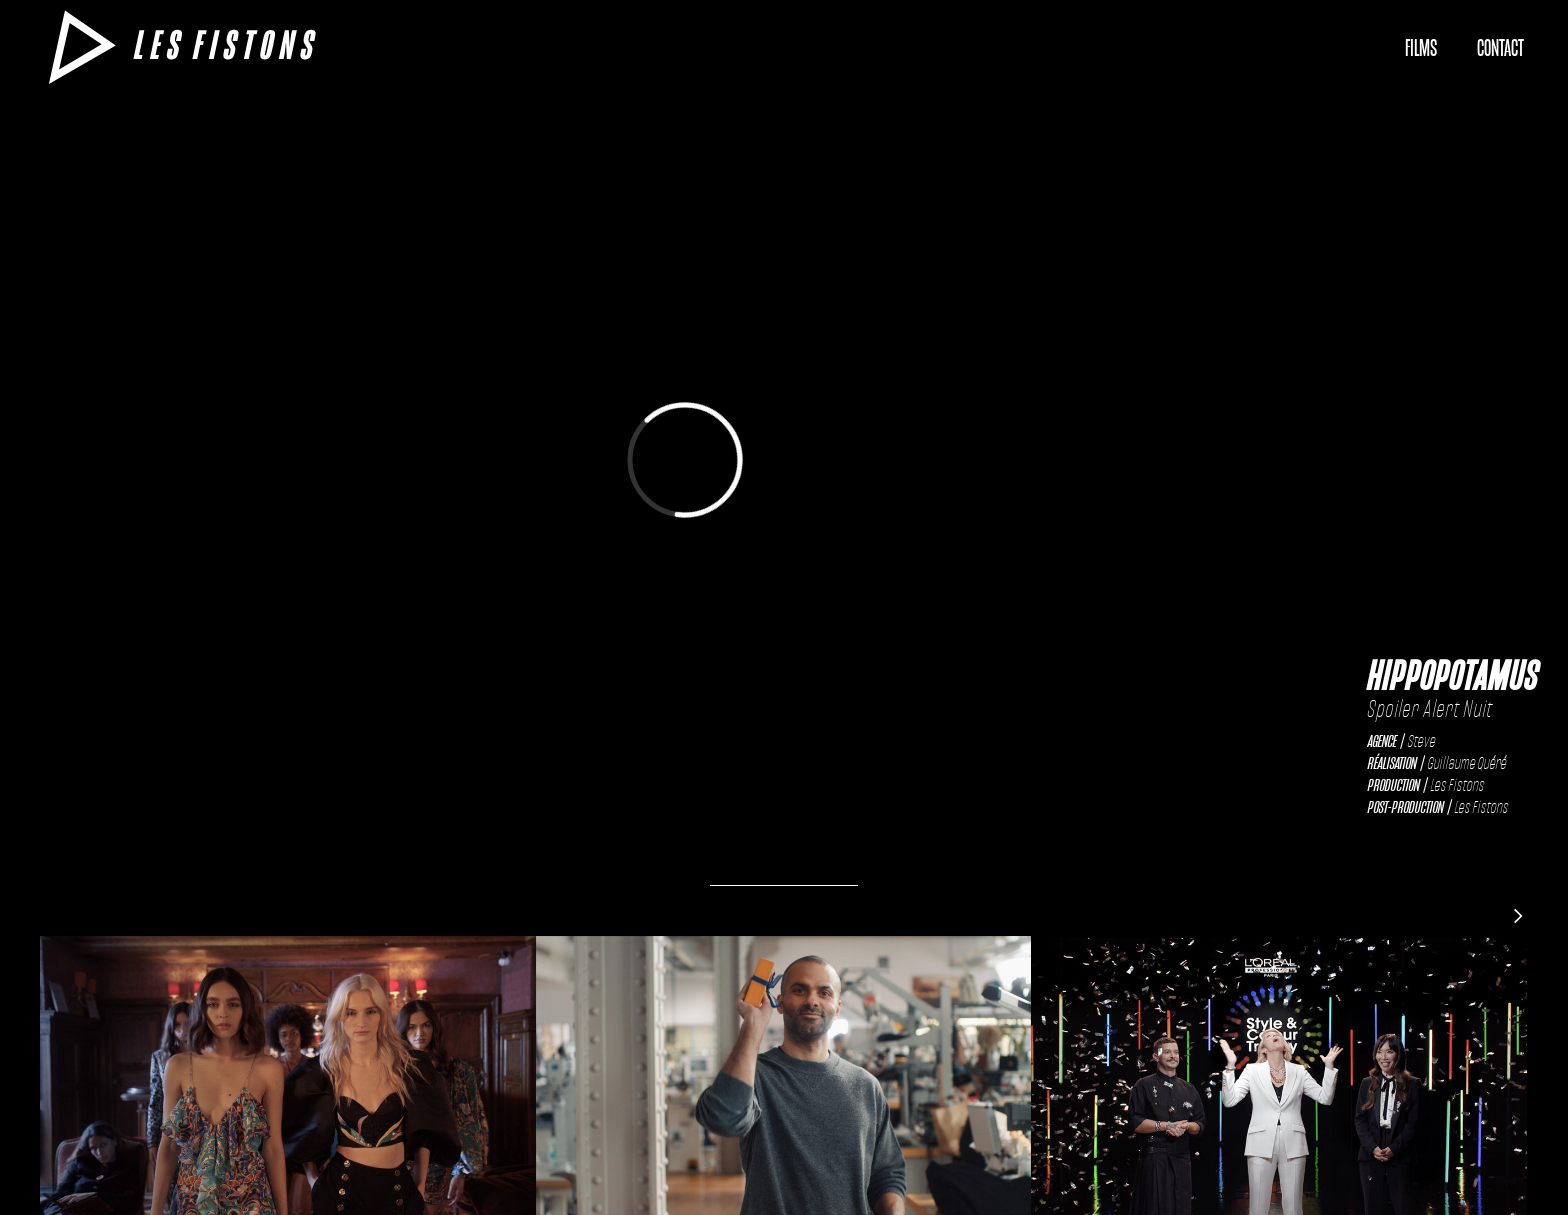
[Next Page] (1518, 915)
